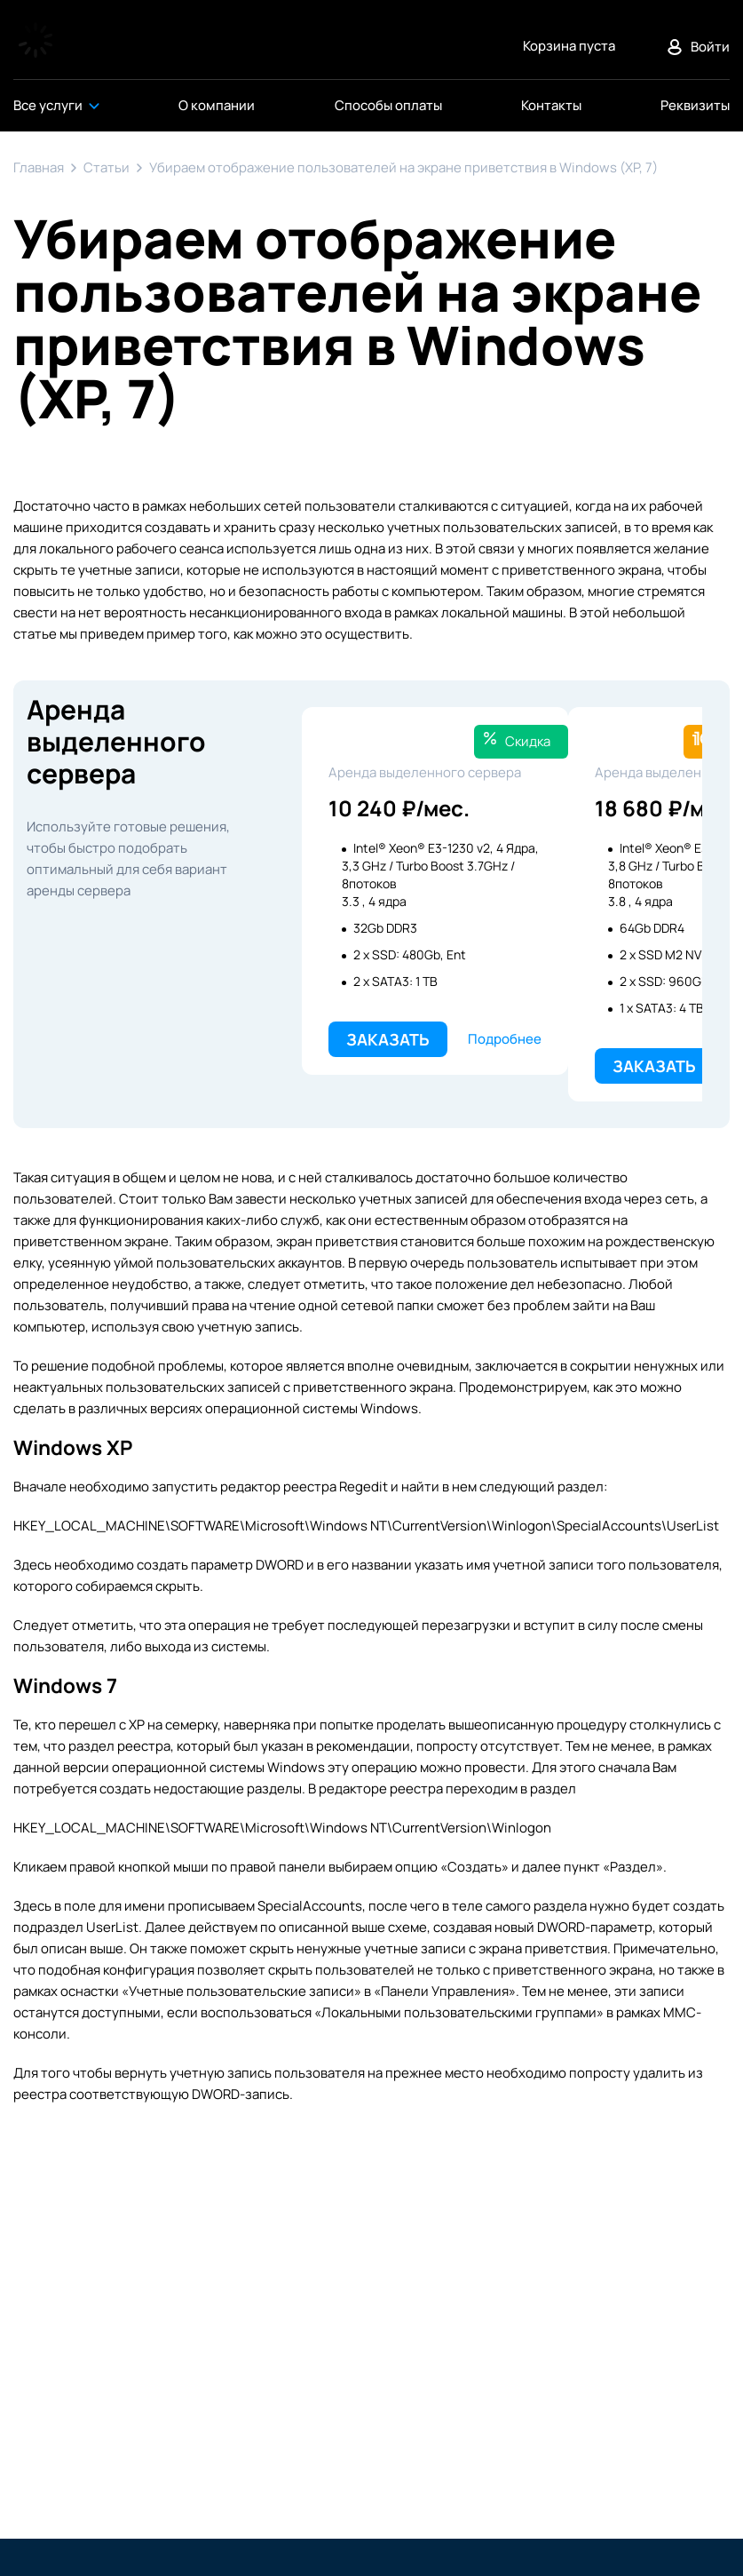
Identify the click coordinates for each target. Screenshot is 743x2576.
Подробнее (504, 1039)
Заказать (388, 1039)
